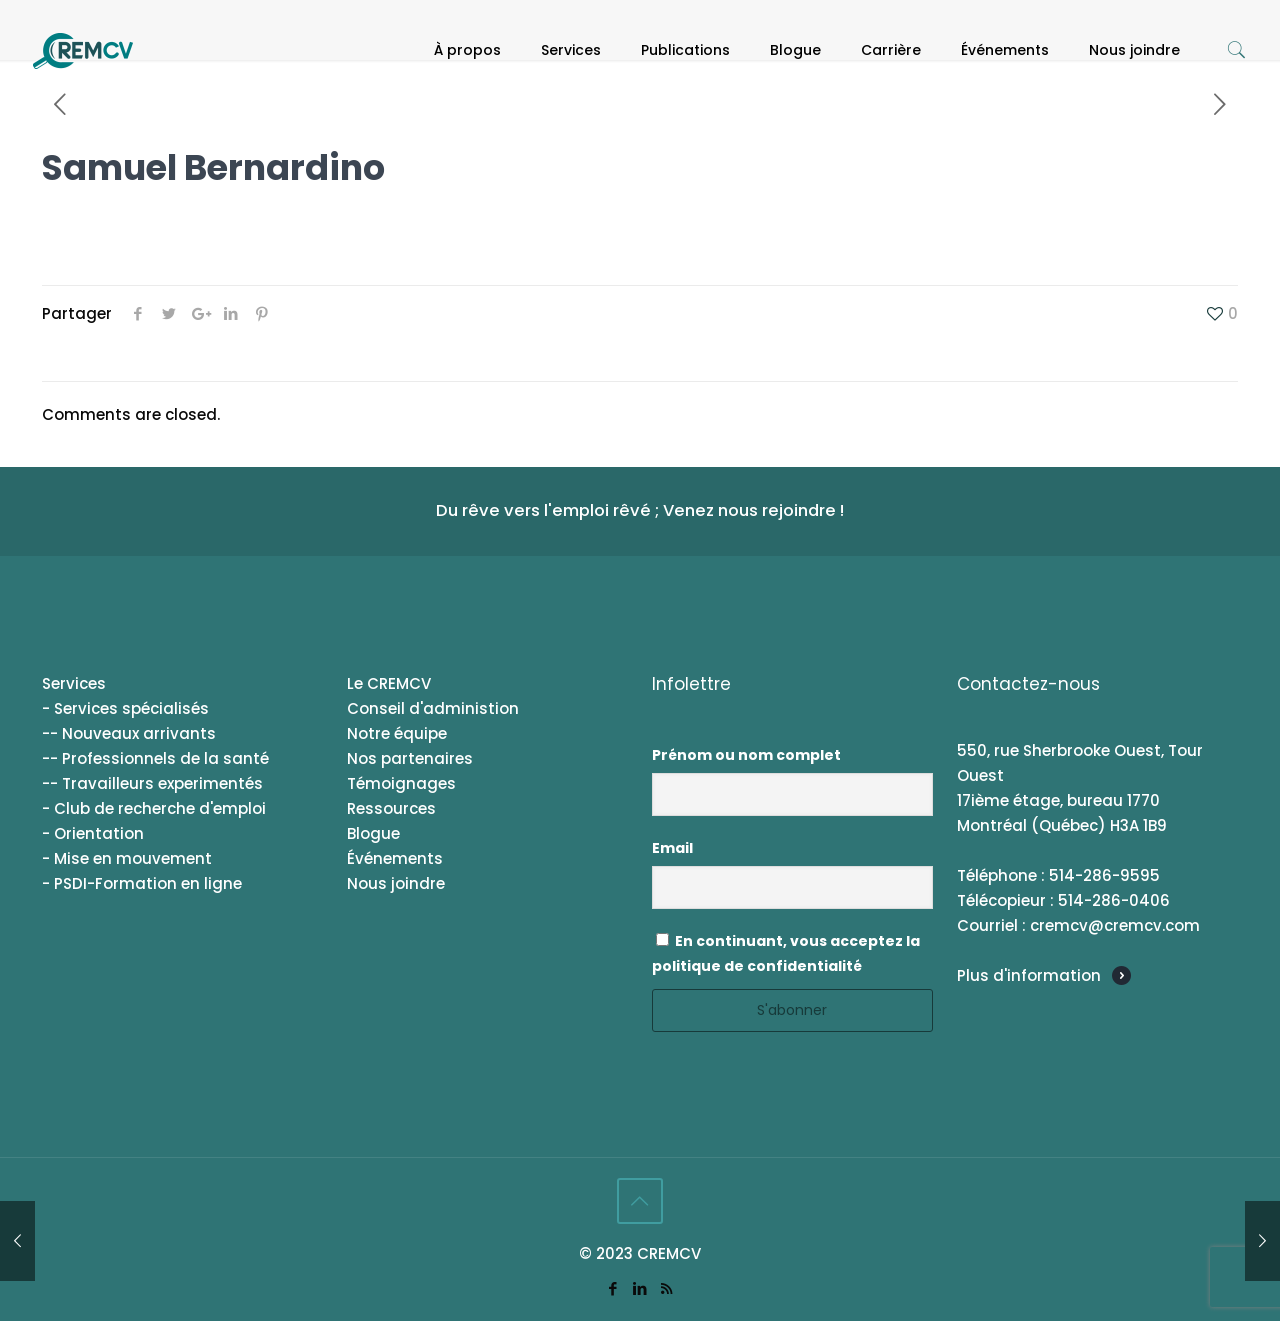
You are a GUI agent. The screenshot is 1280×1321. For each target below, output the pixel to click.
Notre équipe (397, 733)
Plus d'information (1029, 975)
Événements (395, 858)
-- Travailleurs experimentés (152, 783)
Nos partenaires (410, 758)
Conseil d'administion (433, 708)
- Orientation (93, 833)
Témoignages (401, 783)
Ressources (391, 808)
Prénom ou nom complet (746, 755)
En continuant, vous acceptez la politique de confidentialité (786, 953)
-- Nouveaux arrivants (129, 733)
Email (672, 848)
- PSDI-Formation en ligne (142, 883)
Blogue (373, 833)
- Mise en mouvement (127, 858)
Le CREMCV (389, 683)
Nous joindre (396, 883)
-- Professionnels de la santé (155, 758)
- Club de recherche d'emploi (154, 808)
